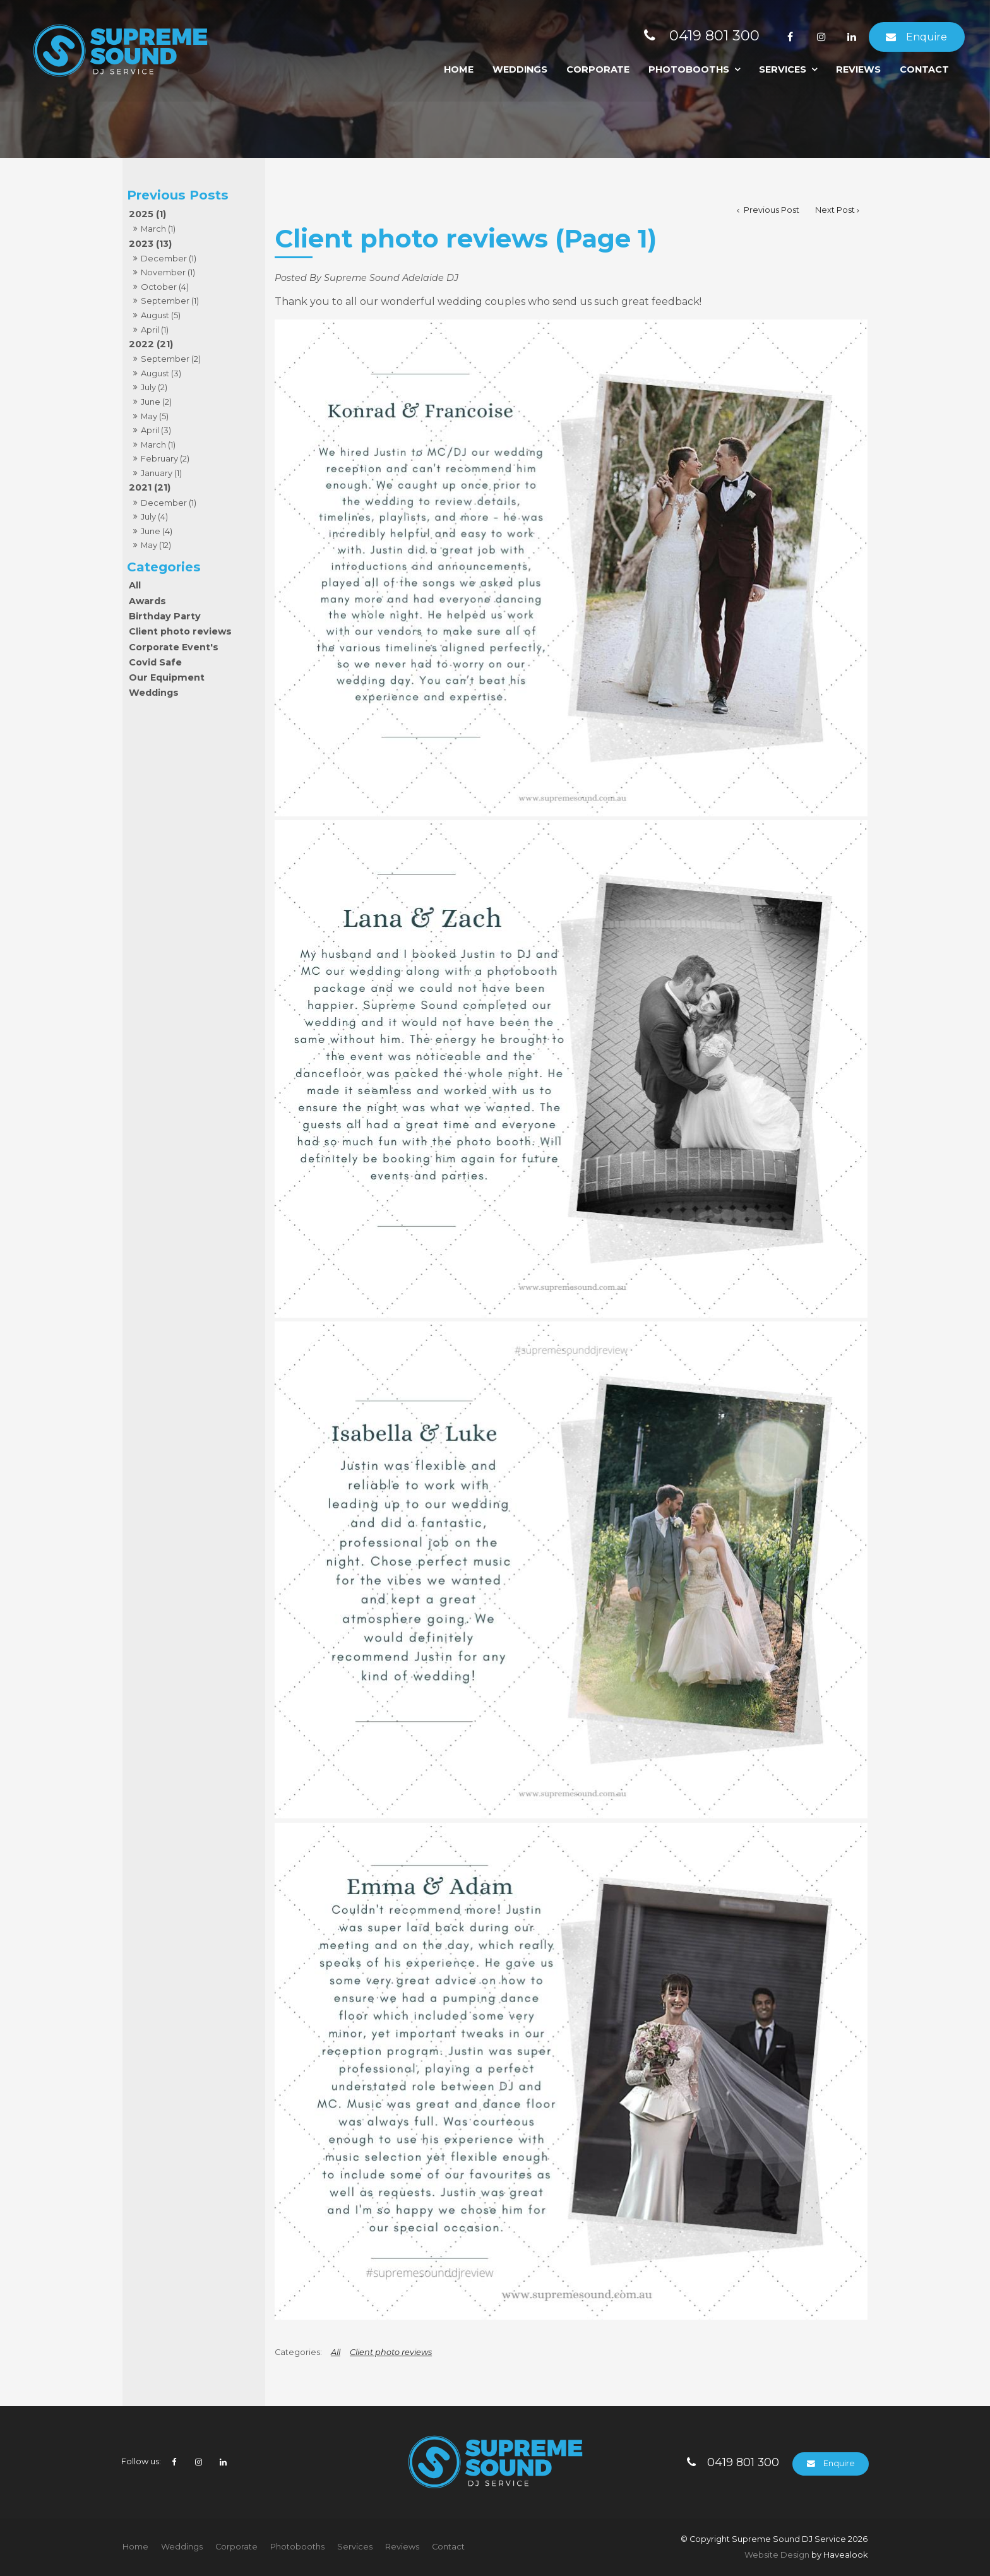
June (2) (156, 402)
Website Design (776, 2555)
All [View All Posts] (135, 585)
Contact (924, 69)
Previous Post (770, 210)
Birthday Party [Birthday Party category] (165, 616)
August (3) (161, 373)
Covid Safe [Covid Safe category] (155, 662)
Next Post (835, 210)
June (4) (156, 531)
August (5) (161, 315)
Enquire (926, 37)
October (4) (165, 287)
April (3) (156, 430)
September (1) (170, 300)
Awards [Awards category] (147, 601)
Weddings (519, 69)
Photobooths (688, 69)
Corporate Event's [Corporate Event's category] (173, 647)
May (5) (155, 416)
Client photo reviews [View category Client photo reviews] (391, 2352)
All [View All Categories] (335, 2352)
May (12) (156, 545)
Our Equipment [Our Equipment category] (167, 677)
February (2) (165, 458)
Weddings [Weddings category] (154, 692)
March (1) (158, 229)
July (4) (154, 516)
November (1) (168, 272)
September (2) (171, 359)
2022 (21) (151, 344)
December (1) (168, 258)
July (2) (154, 387)
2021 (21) (149, 487)
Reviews (858, 69)
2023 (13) (150, 243)
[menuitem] (135, 2547)
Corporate (597, 69)
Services (782, 69)
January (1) (161, 473)
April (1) (155, 330)
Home (459, 69)
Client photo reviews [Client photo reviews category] (180, 631)
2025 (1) (147, 214)
